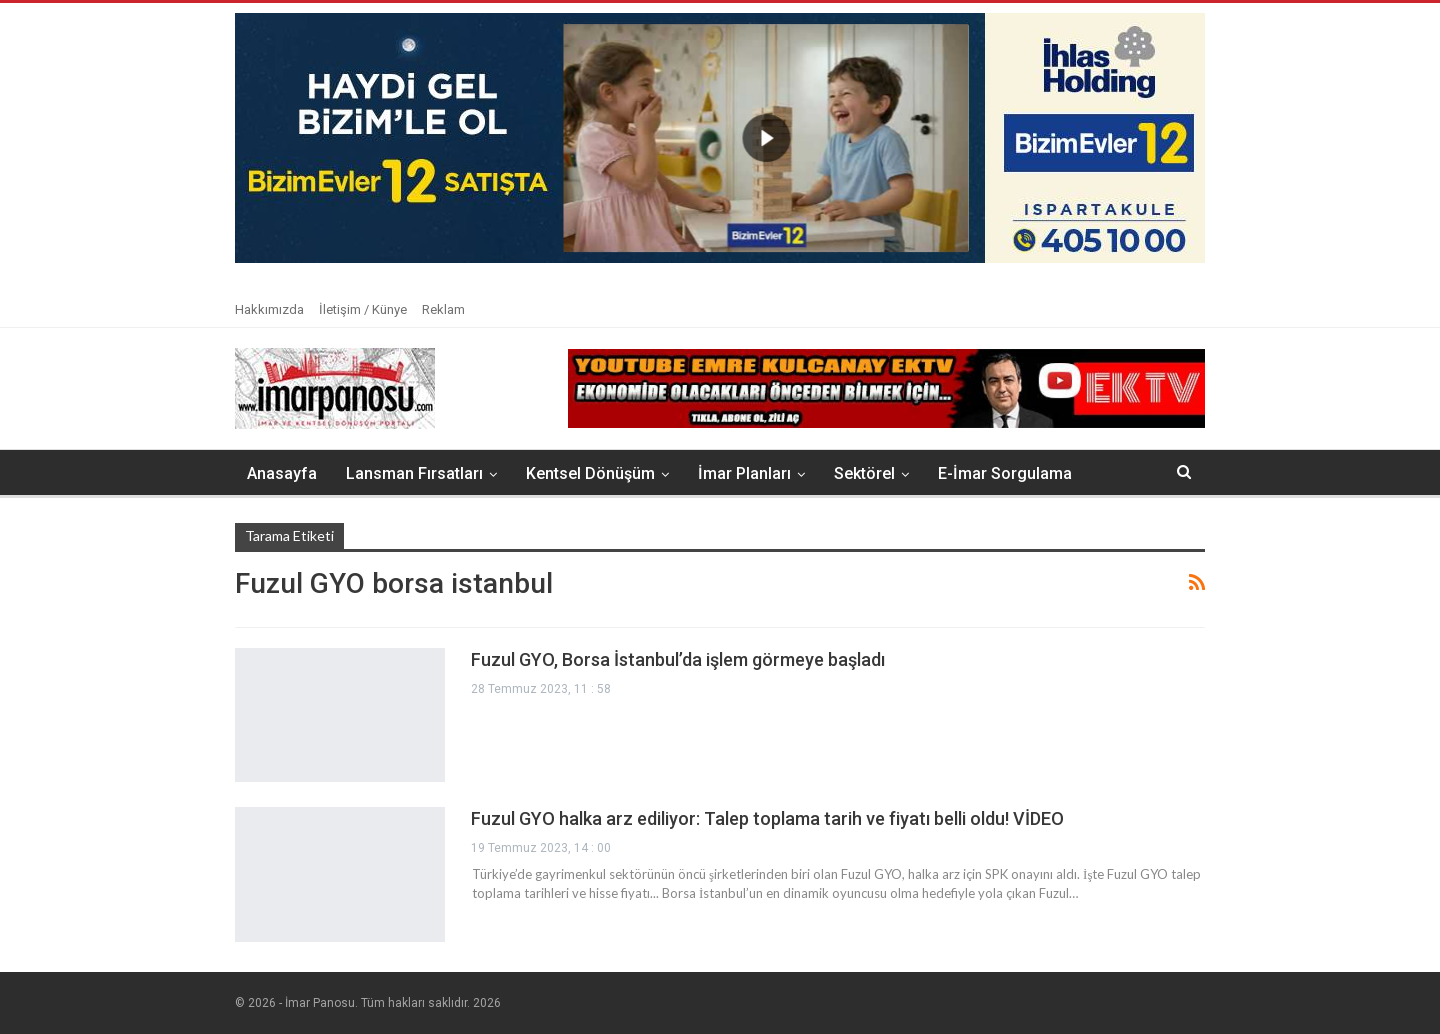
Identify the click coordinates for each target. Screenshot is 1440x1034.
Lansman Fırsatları (414, 473)
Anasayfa (282, 473)
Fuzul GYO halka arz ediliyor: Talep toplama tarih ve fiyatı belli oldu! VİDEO (767, 818)
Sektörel (864, 473)
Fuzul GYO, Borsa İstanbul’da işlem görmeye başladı (678, 659)
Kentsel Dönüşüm (590, 473)
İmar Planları (744, 473)
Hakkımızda (269, 309)
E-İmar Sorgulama (1005, 473)
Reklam (443, 309)
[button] (720, 138)
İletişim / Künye (363, 309)
